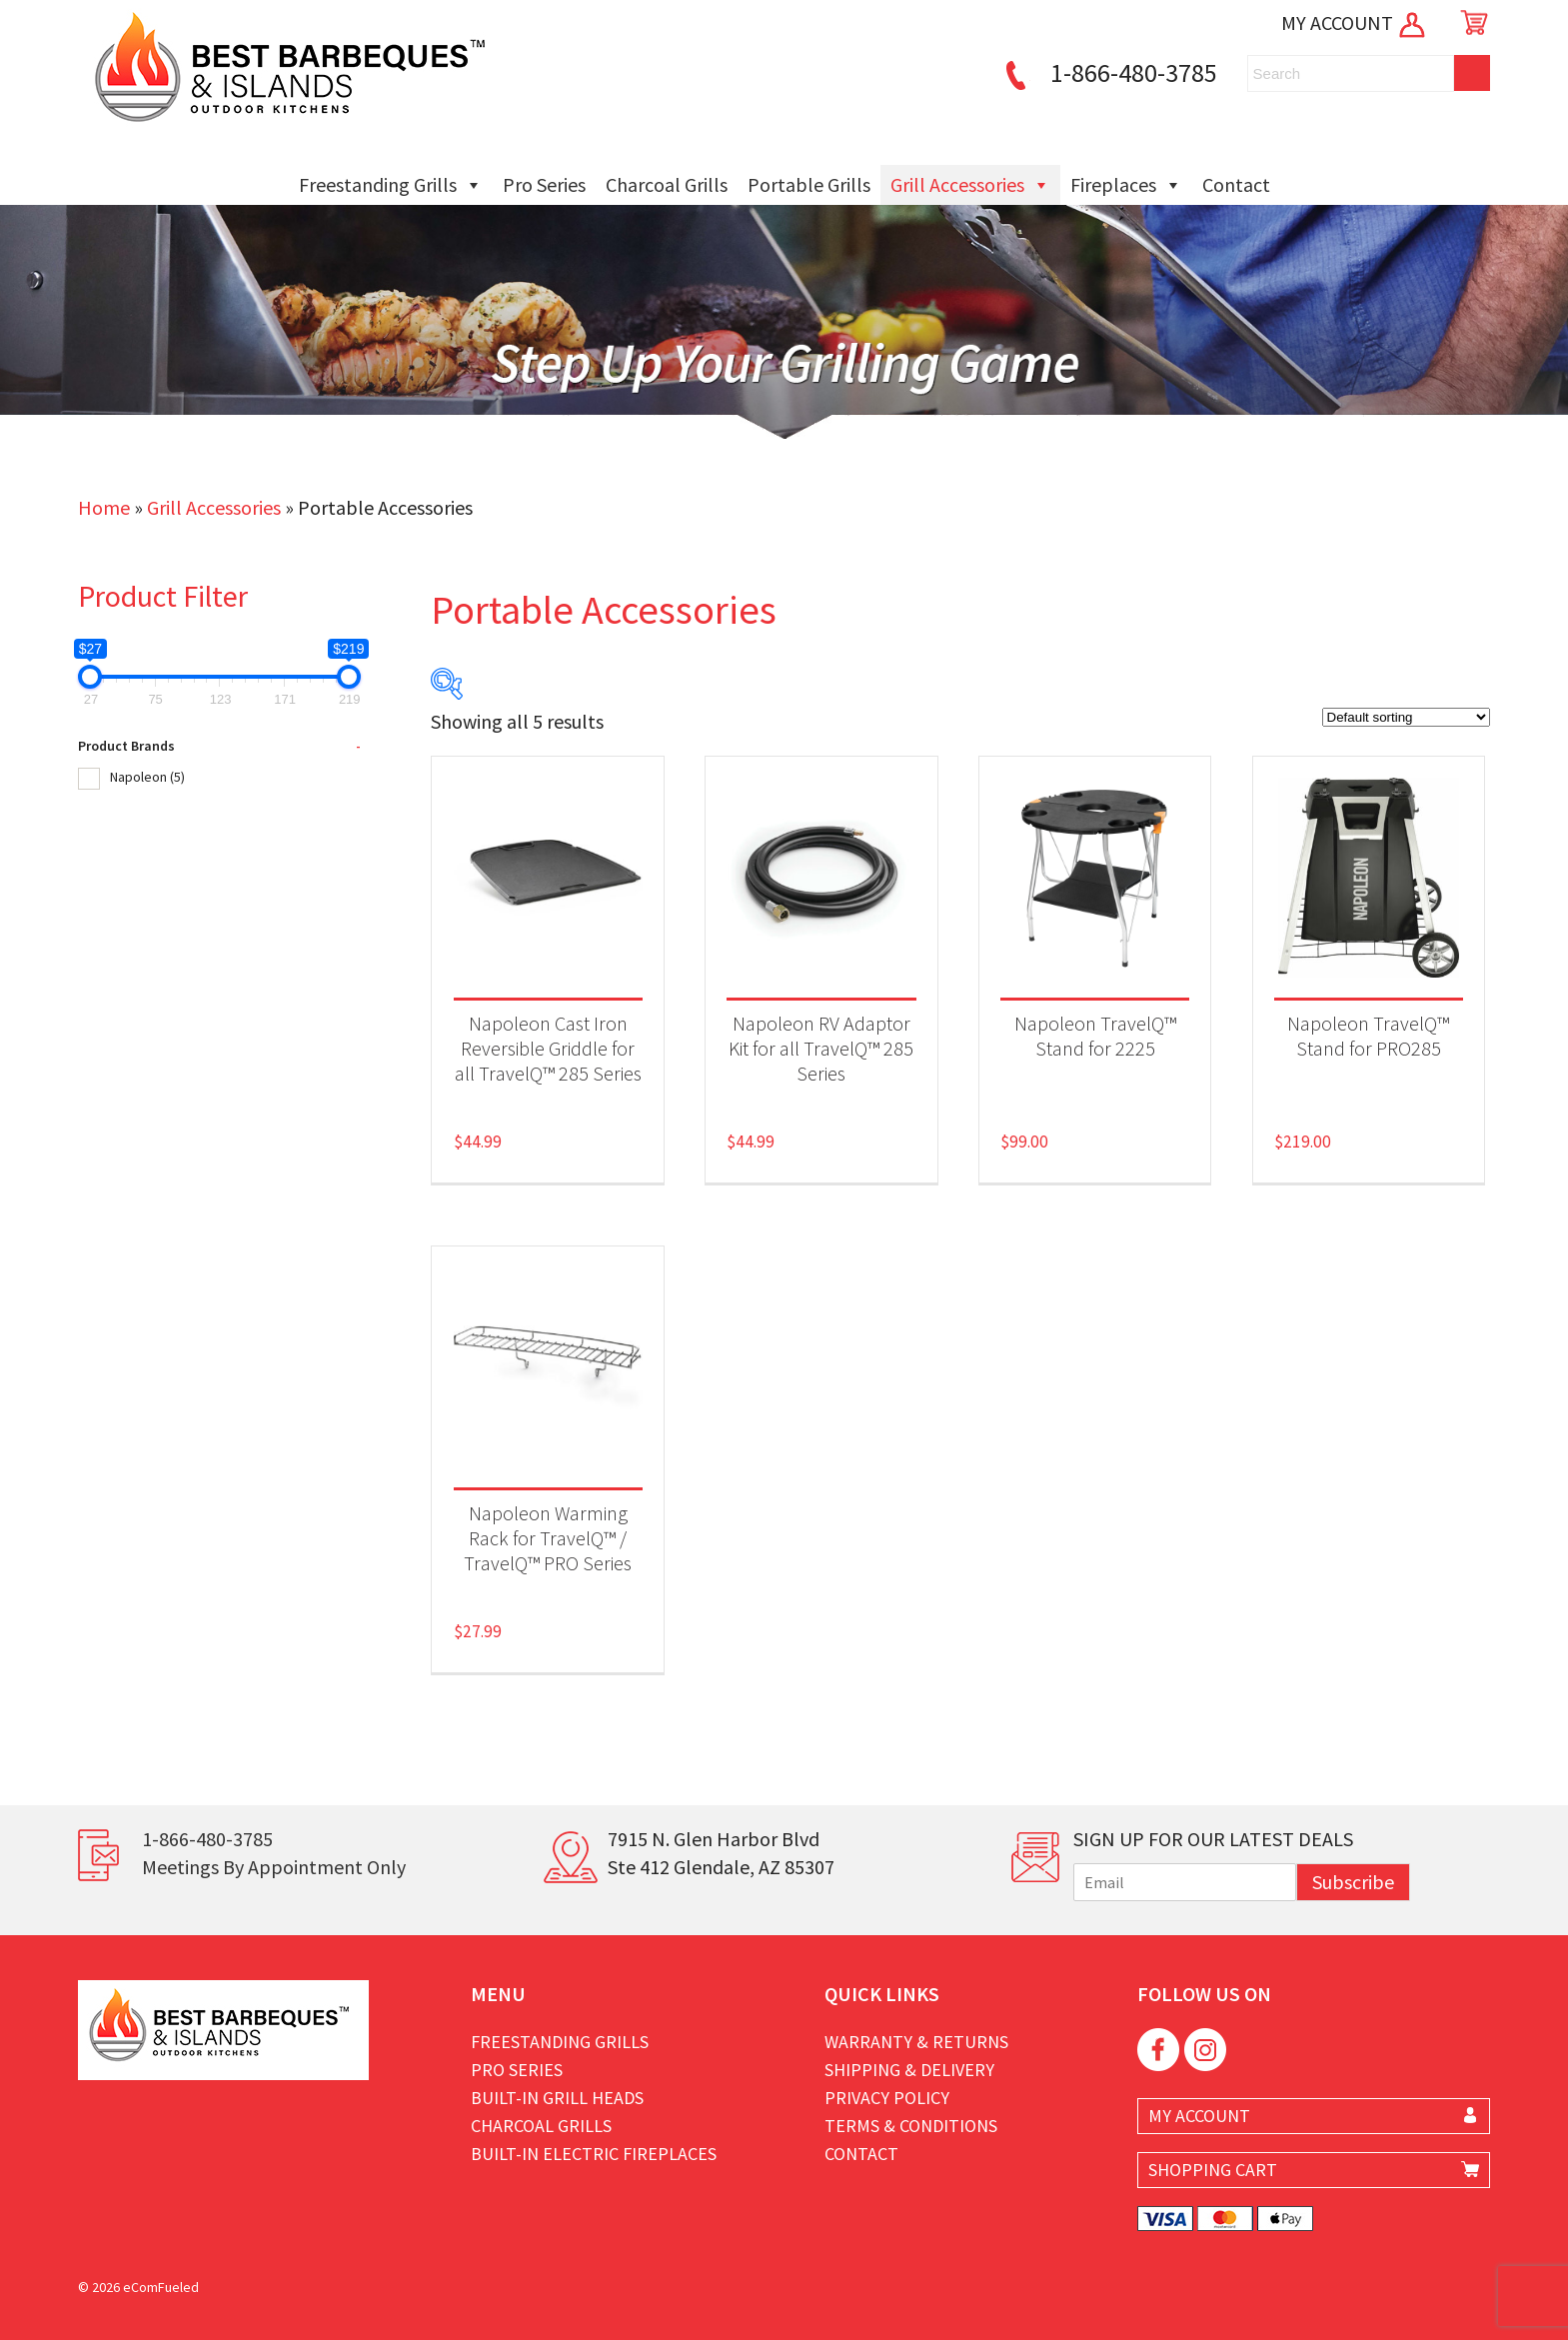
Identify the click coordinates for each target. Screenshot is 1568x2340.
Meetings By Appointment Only (274, 1866)
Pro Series (544, 184)
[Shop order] (1406, 717)
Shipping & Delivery (909, 2069)
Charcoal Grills (667, 184)
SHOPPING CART (1212, 2169)
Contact (1236, 184)
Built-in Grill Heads (557, 2097)
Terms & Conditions (910, 2125)
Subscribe (1353, 1881)
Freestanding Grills (391, 185)
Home (104, 507)
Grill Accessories (970, 185)
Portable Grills (809, 184)
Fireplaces (1126, 185)
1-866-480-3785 (1108, 72)
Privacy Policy (886, 2097)
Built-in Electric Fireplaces (594, 2153)
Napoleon (147, 777)
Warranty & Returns (916, 2041)
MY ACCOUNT (1354, 22)
